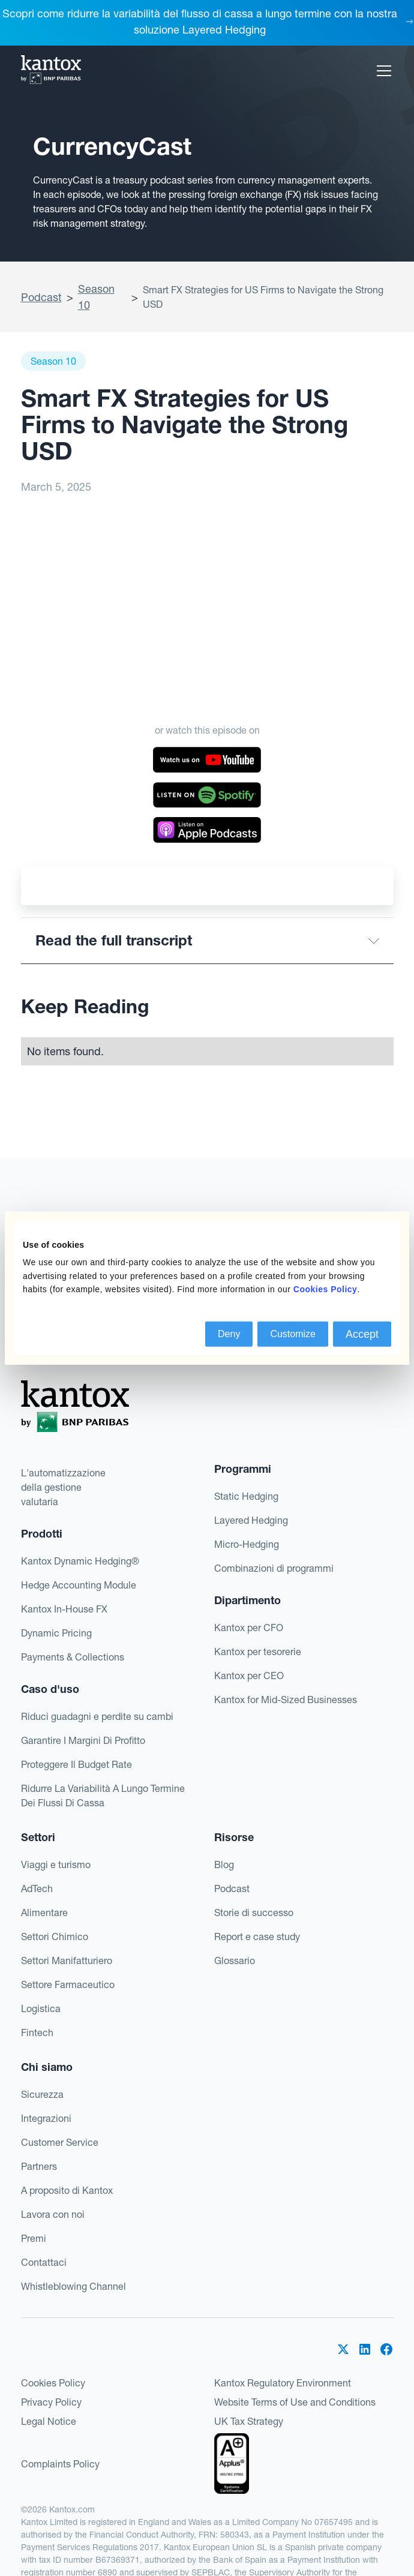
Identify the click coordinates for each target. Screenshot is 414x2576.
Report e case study (257, 1936)
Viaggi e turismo (56, 1865)
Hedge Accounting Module (78, 1585)
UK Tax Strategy (248, 2421)
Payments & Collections (72, 1657)
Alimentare (44, 1913)
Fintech (37, 2032)
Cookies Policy (53, 2383)
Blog (224, 1865)
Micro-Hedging (246, 1544)
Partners (39, 2166)
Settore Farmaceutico (68, 1984)
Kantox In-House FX (64, 1609)
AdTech (37, 1889)
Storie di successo (253, 1913)
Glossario (234, 1960)
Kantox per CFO (248, 1628)
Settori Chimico (54, 1936)
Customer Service (59, 2142)
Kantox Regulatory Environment (282, 2383)
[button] (382, 70)
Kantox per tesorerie (257, 1652)
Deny (229, 1333)
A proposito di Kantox (67, 2190)
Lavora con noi (53, 2214)
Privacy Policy (51, 2402)
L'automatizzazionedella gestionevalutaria (63, 1487)
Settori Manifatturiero (66, 1960)
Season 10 (96, 297)
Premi (33, 2238)
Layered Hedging (251, 1520)
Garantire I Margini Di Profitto (83, 1740)
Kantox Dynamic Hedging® (80, 1561)
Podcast (41, 297)
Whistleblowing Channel (73, 2286)
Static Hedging (246, 1496)
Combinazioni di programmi (274, 1568)
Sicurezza (42, 2094)
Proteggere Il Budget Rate (76, 1764)
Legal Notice (48, 2421)
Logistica (41, 2008)
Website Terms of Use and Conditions (295, 2402)
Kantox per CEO (249, 1676)
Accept (362, 1334)
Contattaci (44, 2262)
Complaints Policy (60, 2464)
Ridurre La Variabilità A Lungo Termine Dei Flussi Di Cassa (103, 1795)
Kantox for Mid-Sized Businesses (285, 1700)
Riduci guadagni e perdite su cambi (97, 1716)
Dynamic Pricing (56, 1633)
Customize (293, 1333)
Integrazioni (46, 2118)
